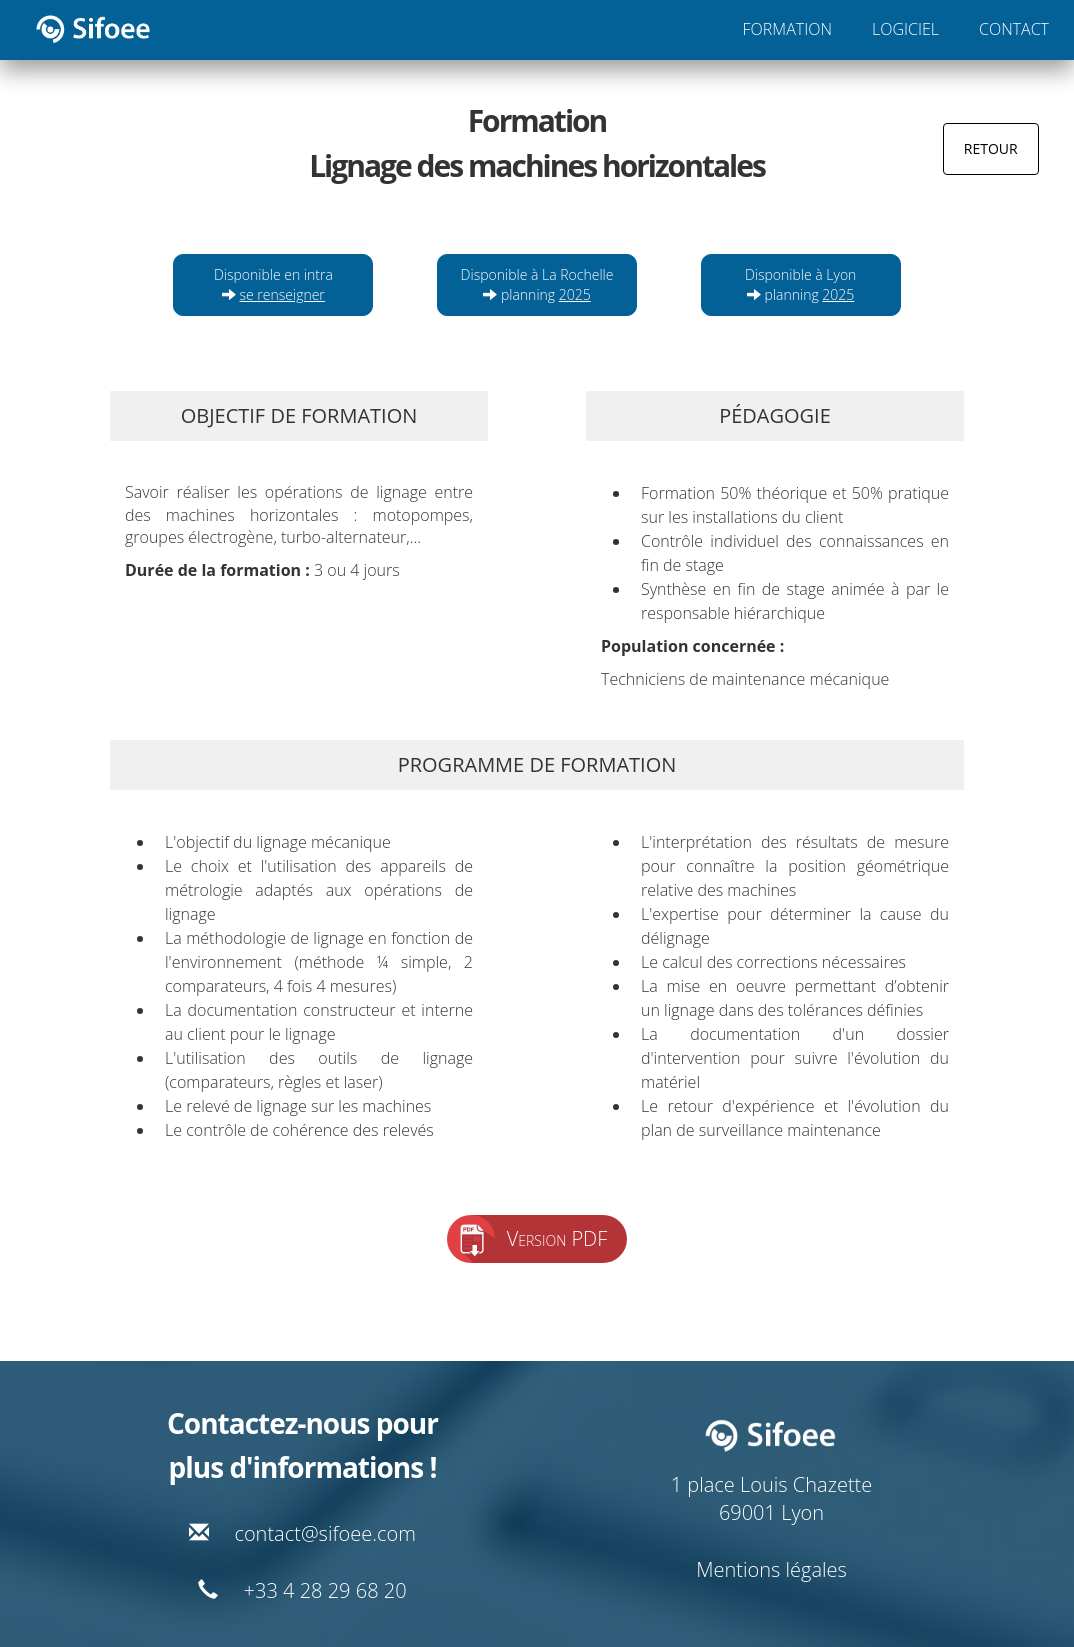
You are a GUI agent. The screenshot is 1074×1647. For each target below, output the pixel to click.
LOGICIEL (905, 29)
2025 (575, 294)
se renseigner (282, 294)
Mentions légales (771, 1569)
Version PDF (557, 1238)
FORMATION (787, 29)
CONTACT (1014, 29)
